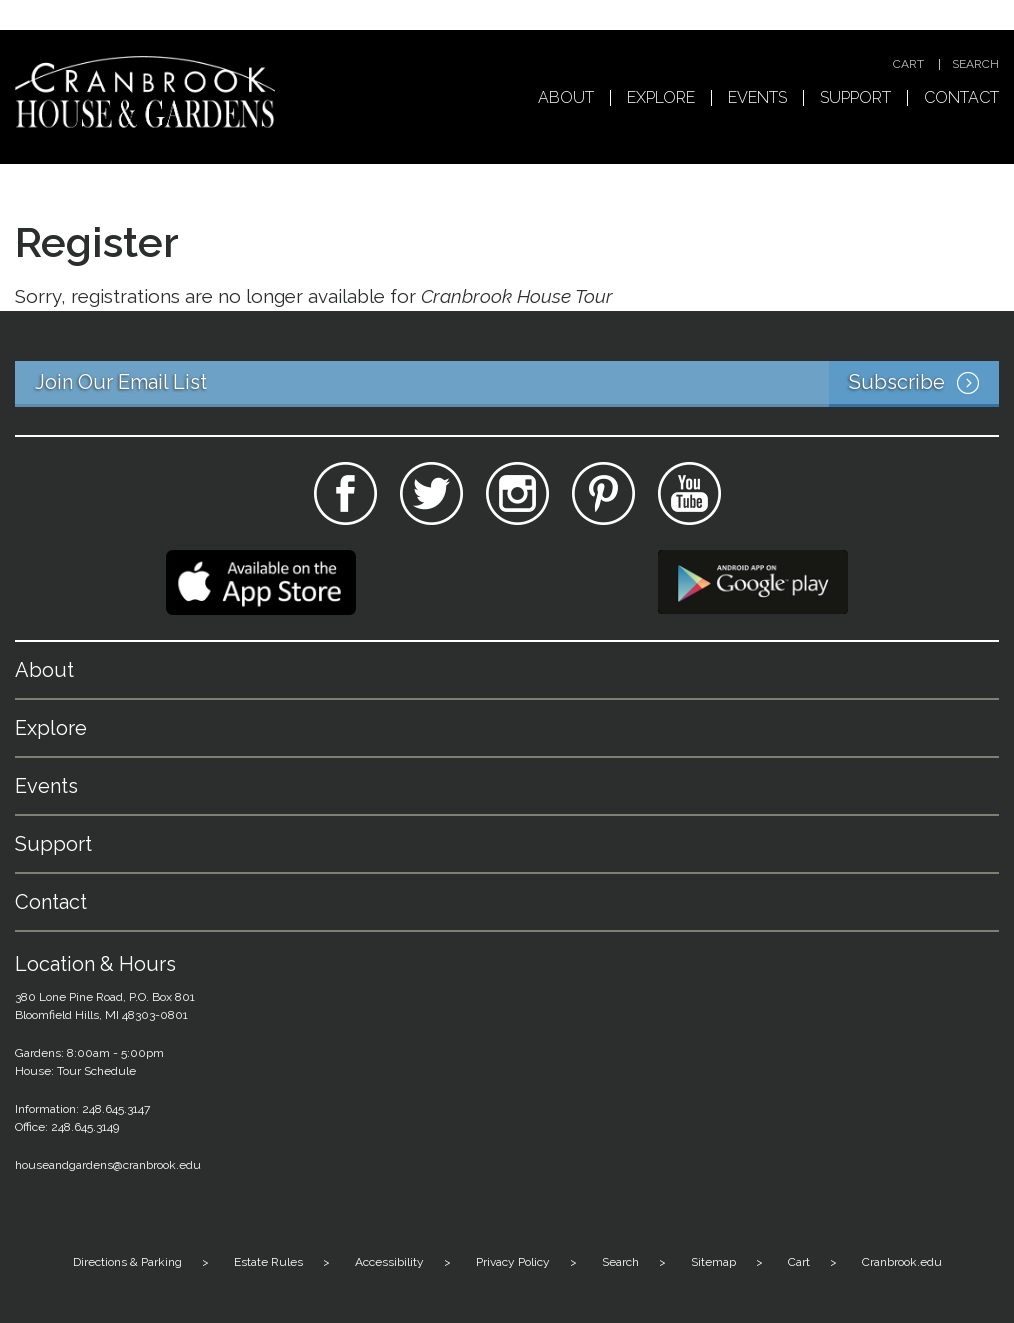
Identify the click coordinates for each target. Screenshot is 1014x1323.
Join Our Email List (517, 384)
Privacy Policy (513, 1262)
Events (757, 98)
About (566, 98)
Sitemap (713, 1262)
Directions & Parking (127, 1262)
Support (855, 98)
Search (975, 64)
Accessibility (389, 1262)
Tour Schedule (96, 1071)
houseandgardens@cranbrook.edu (108, 1165)
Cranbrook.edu (902, 1262)
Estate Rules (268, 1262)
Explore (661, 98)
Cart (908, 64)
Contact (961, 98)
